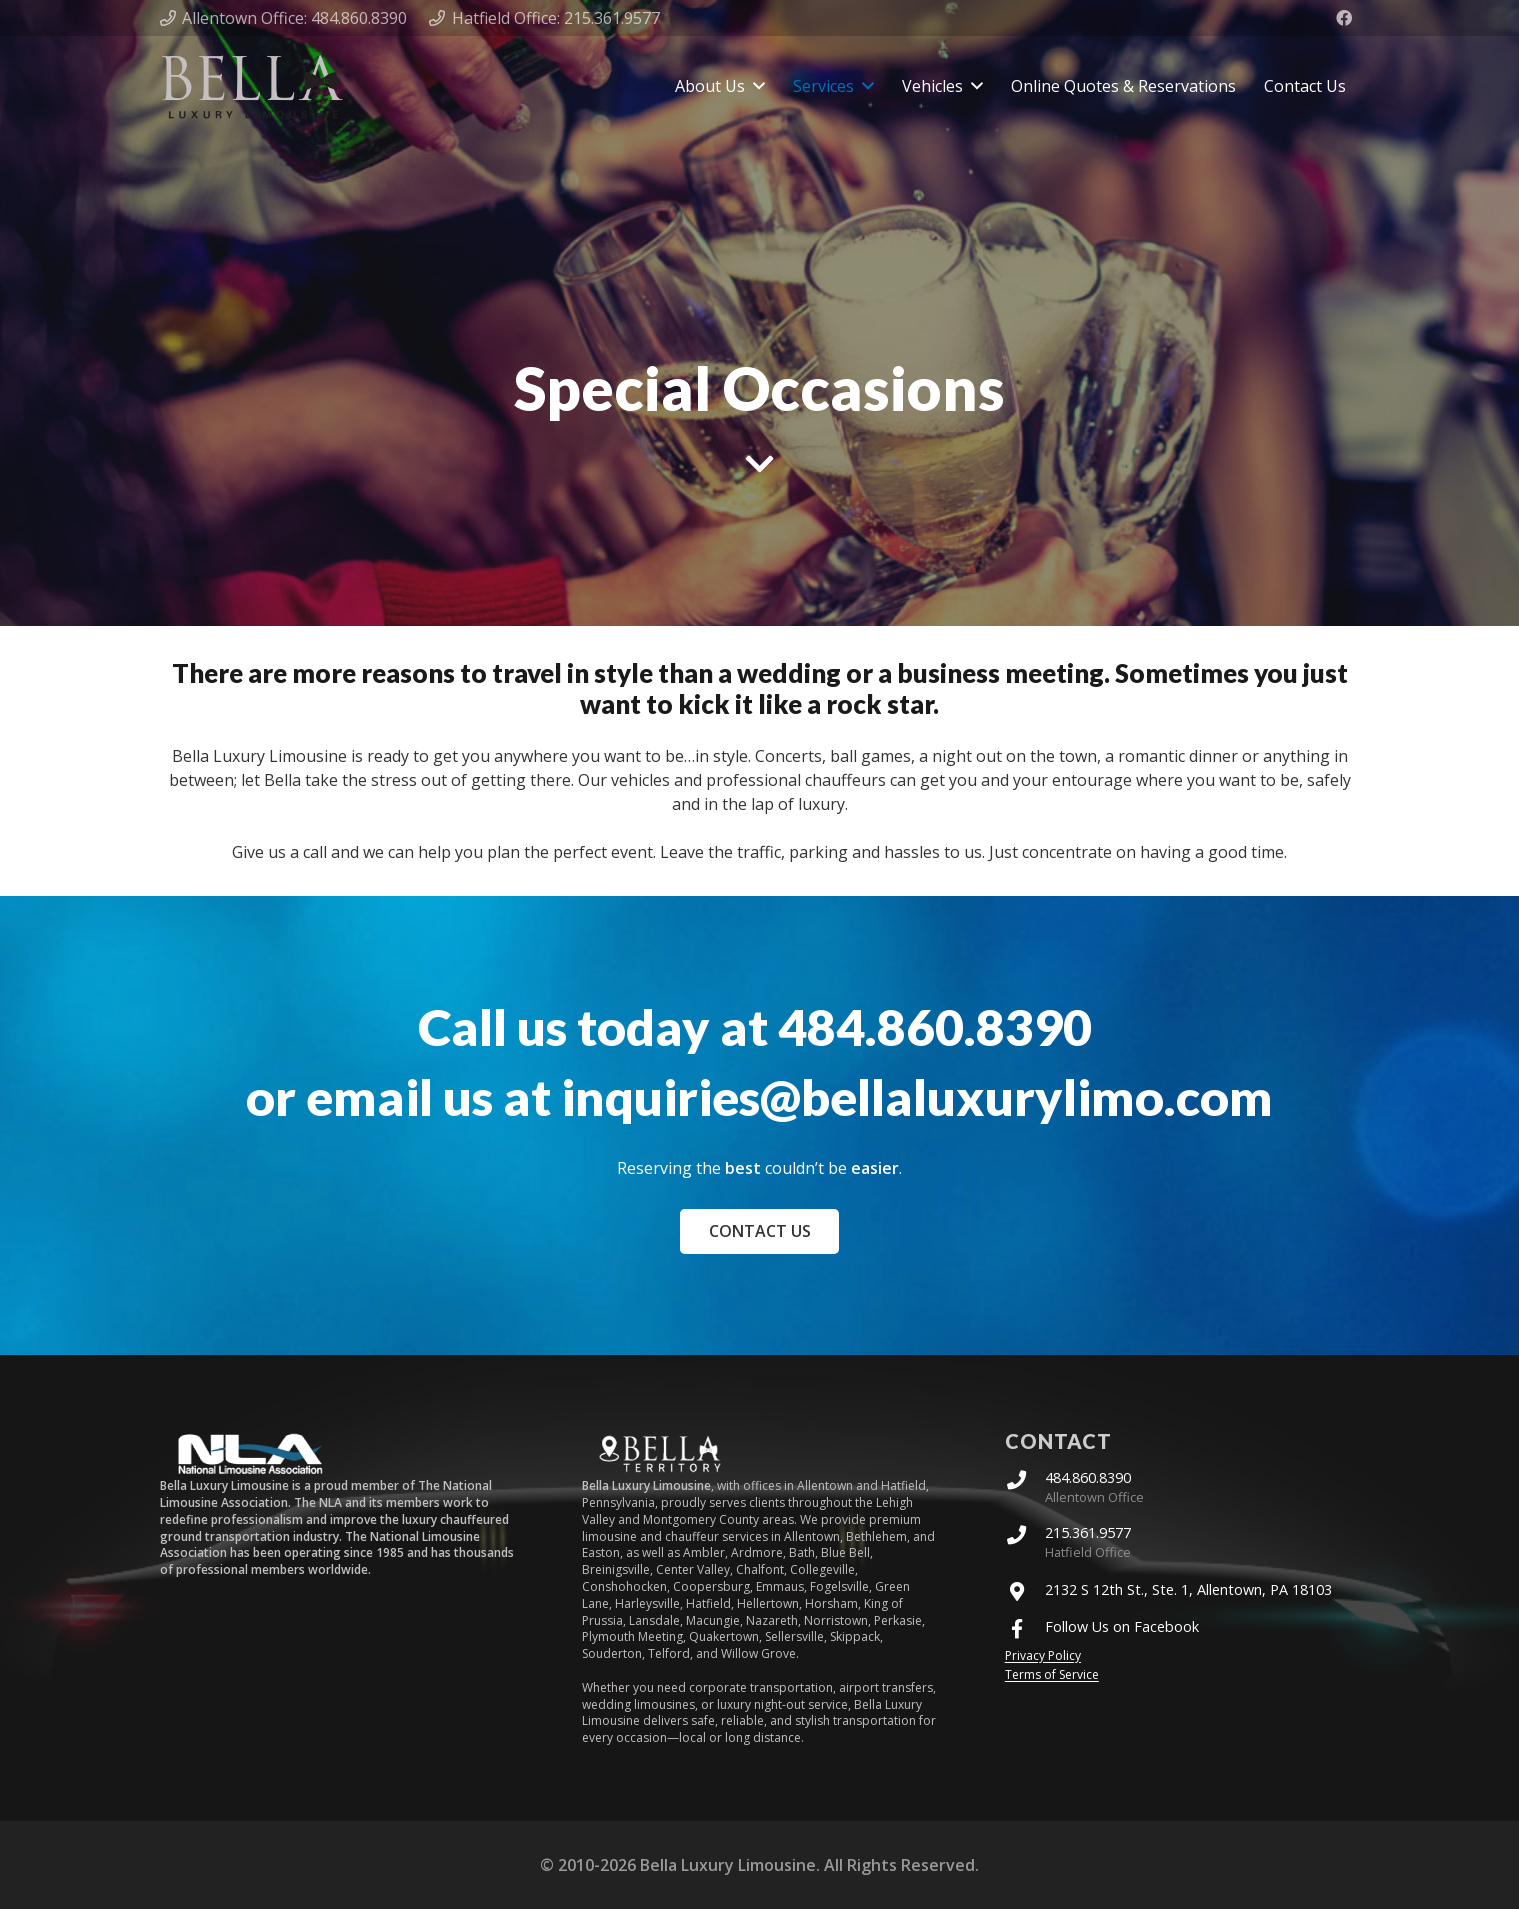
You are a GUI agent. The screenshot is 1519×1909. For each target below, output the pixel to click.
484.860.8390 (940, 1027)
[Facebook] (1344, 18)
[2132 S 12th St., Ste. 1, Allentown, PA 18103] (1025, 1590)
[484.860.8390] (1025, 1478)
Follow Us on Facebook (1122, 1627)
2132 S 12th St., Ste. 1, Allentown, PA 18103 (1188, 1590)
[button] (759, 85)
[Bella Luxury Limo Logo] (252, 86)
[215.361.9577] (1025, 1533)
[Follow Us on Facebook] (1025, 1627)
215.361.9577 (1088, 1533)
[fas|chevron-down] (760, 464)
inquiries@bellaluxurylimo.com (917, 1097)
